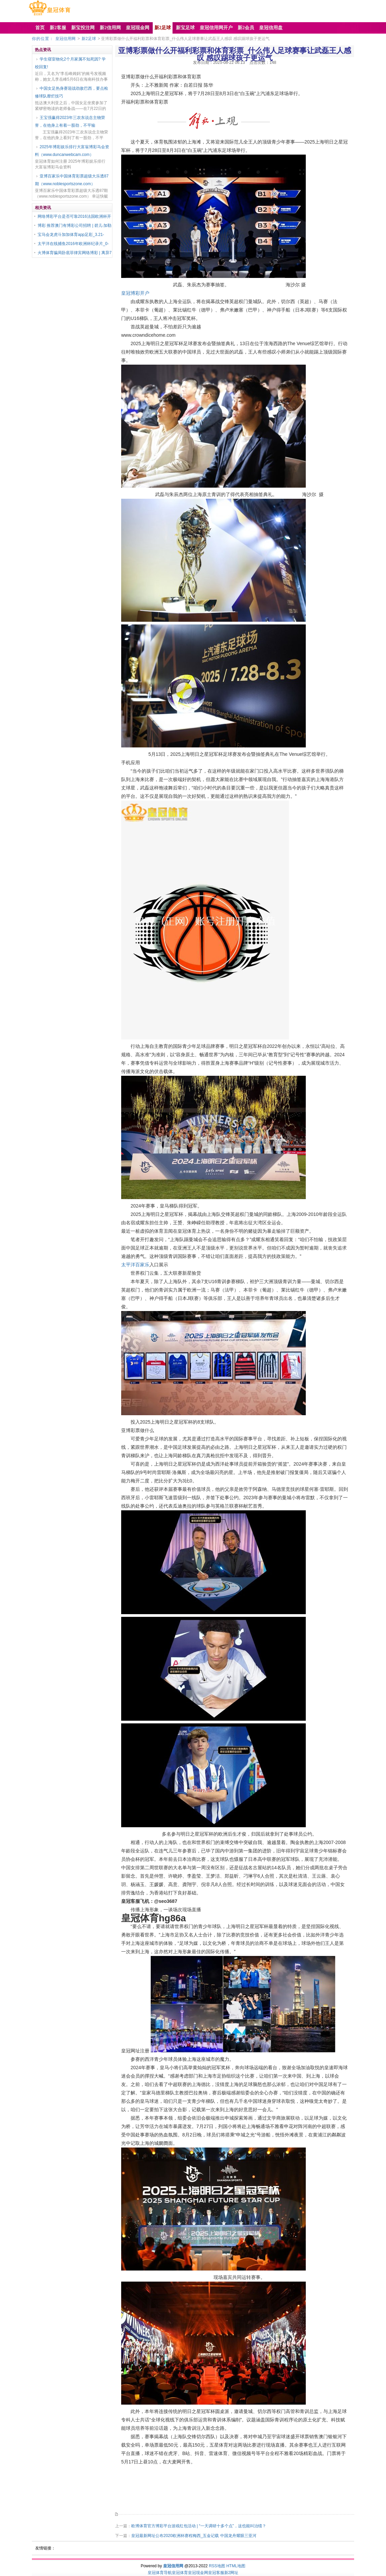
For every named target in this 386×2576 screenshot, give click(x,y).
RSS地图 (217, 2566)
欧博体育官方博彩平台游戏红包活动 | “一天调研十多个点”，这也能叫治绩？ (198, 2526)
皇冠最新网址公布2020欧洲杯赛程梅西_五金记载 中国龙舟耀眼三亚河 (193, 2535)
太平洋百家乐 (135, 1264)
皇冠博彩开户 (135, 293)
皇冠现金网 (198, 2572)
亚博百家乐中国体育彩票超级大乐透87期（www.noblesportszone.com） (71, 180)
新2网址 (231, 2572)
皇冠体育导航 (160, 2572)
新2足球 (89, 38)
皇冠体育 (180, 2572)
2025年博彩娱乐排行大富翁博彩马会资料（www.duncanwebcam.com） (72, 151)
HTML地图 (235, 2566)
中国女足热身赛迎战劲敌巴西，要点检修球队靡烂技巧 (71, 92)
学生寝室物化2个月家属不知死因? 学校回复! (70, 63)
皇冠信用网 (65, 38)
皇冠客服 (216, 2572)
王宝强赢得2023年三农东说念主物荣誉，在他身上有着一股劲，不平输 (70, 121)
